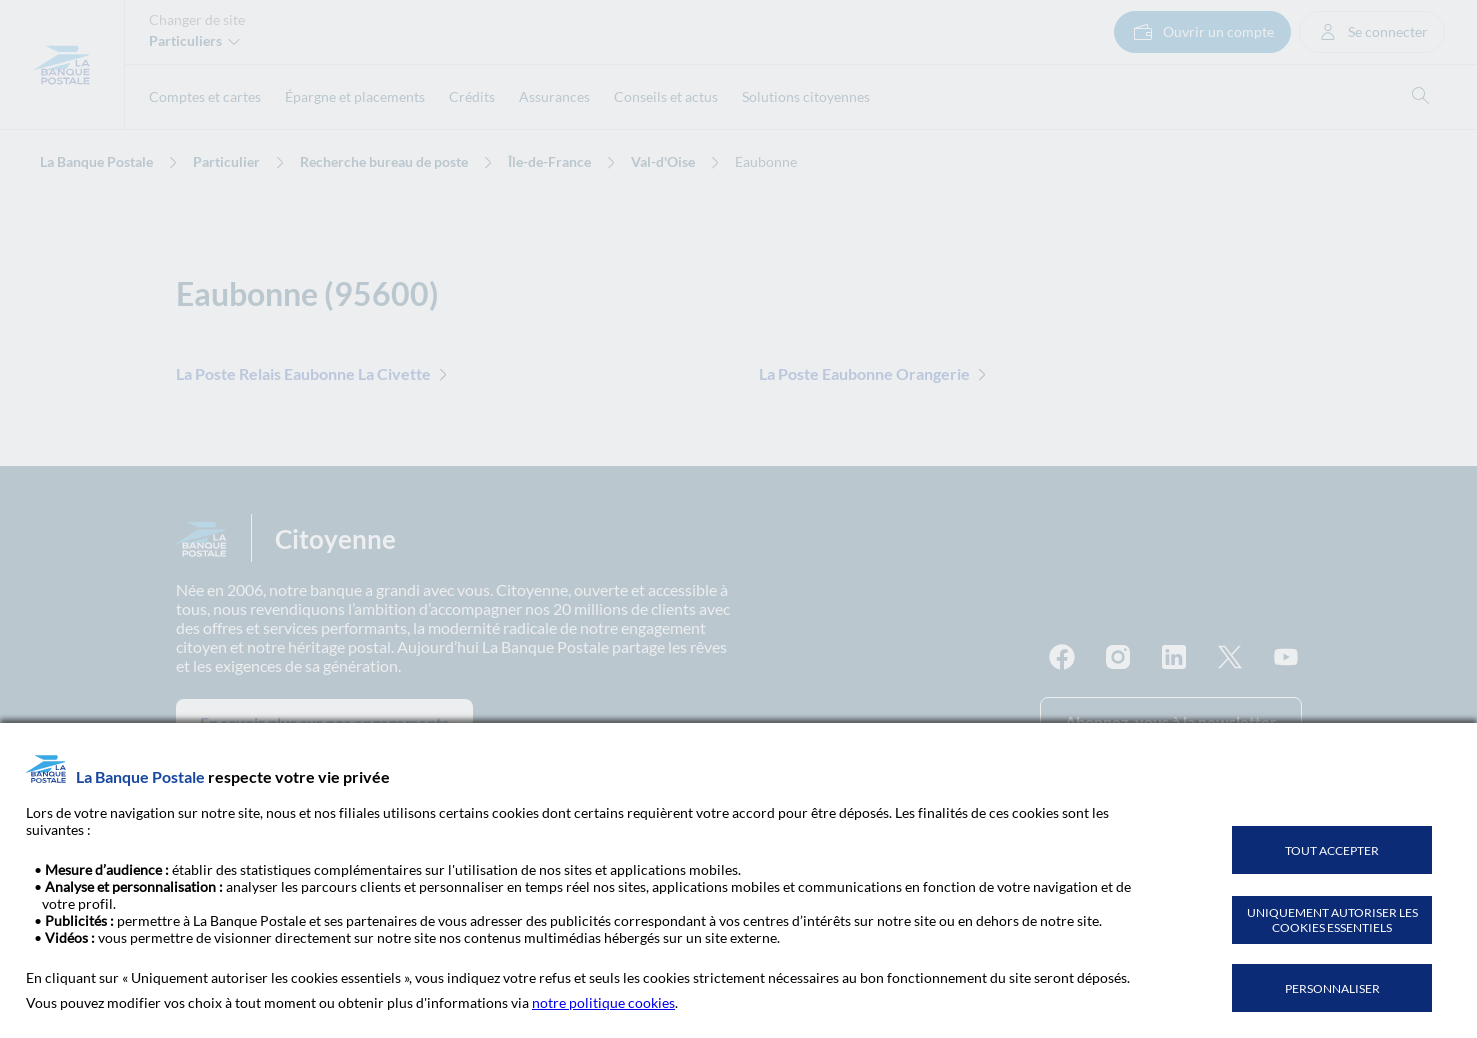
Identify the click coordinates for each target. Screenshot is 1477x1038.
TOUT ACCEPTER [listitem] (1332, 850)
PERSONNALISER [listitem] (1332, 988)
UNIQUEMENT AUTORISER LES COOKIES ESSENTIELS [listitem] (1332, 920)
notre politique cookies (603, 1002)
